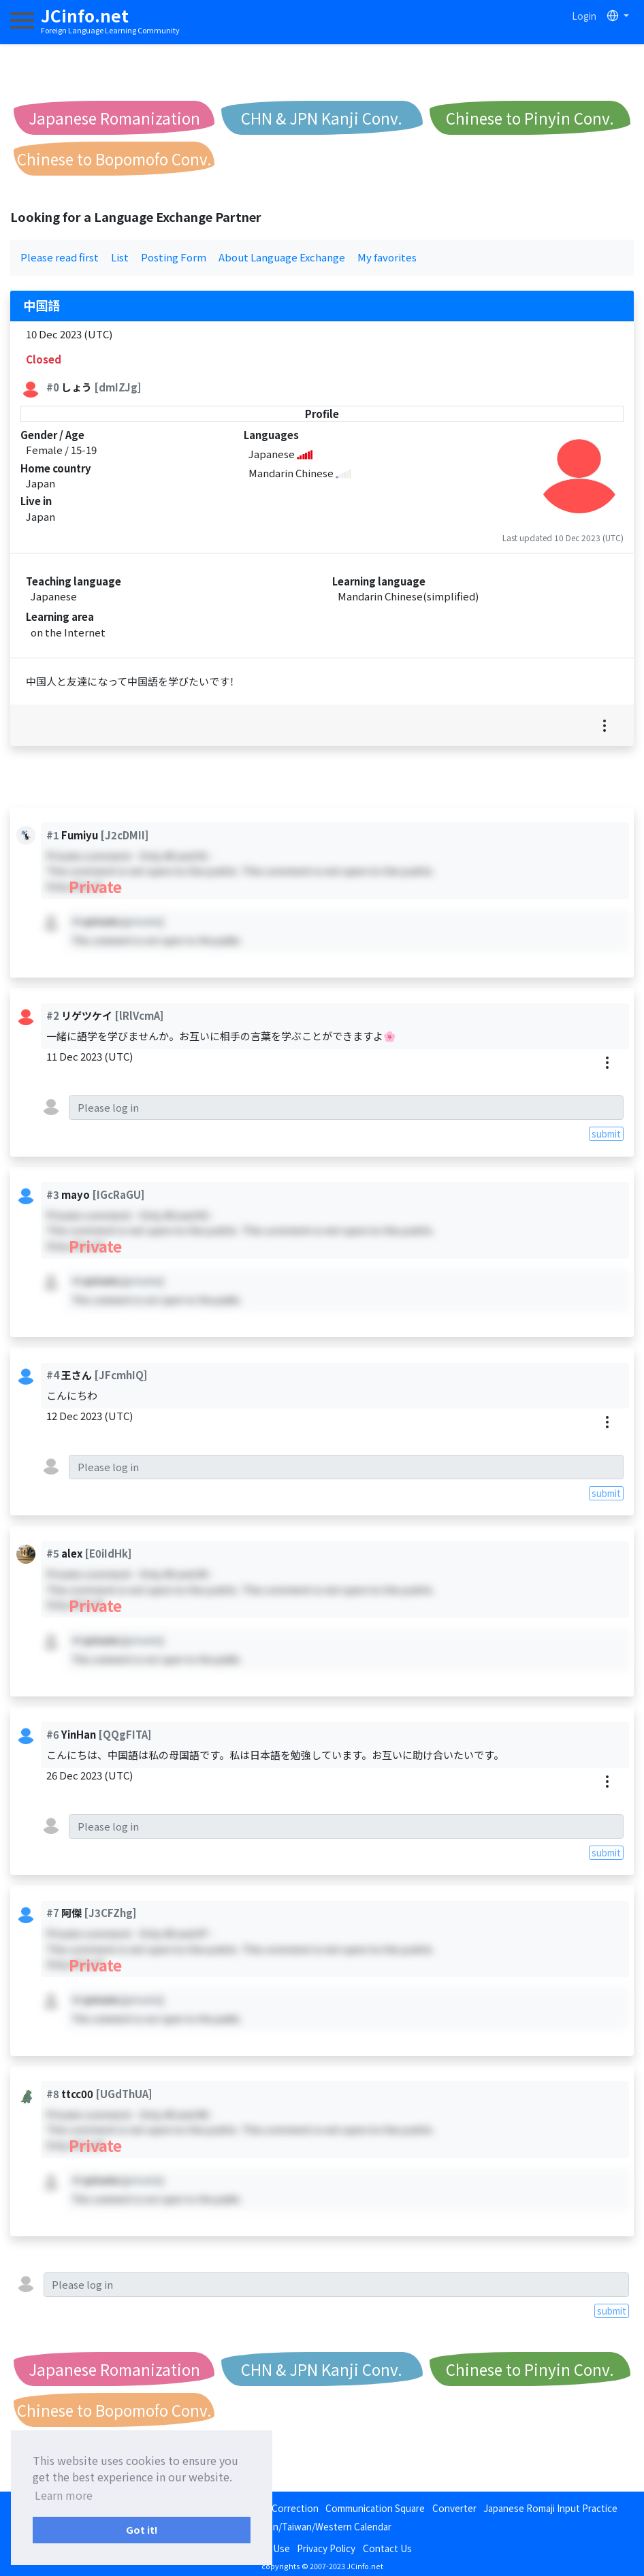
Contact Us (387, 2548)
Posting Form (173, 257)
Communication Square (375, 2508)
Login (584, 15)
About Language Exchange (282, 257)
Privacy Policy (326, 2548)
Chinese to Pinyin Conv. (530, 118)
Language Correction (273, 2508)
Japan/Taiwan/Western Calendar (322, 2526)
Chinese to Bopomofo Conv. (114, 159)
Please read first (59, 257)
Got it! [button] (142, 2529)
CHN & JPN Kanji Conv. (321, 118)
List (120, 257)
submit (606, 1133)
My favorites (387, 257)
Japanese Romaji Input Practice (550, 2508)
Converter (454, 2508)
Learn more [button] (64, 2495)
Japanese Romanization (114, 118)
